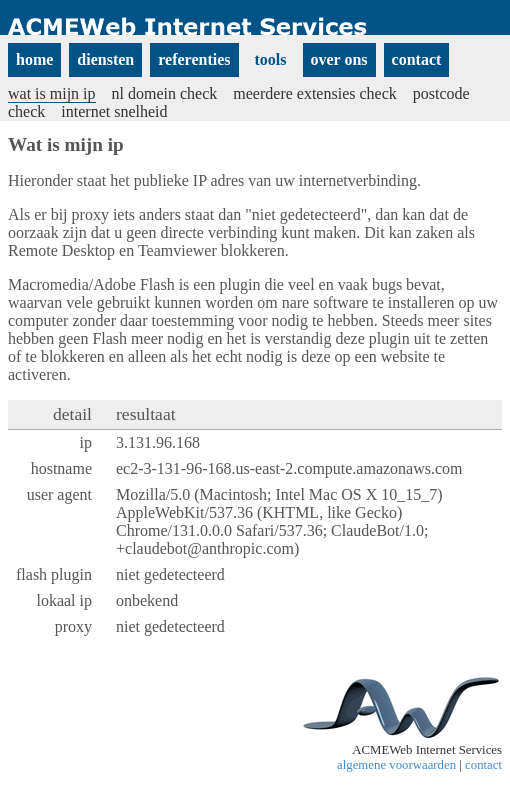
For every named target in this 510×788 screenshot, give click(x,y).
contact (483, 765)
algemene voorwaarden (396, 765)
